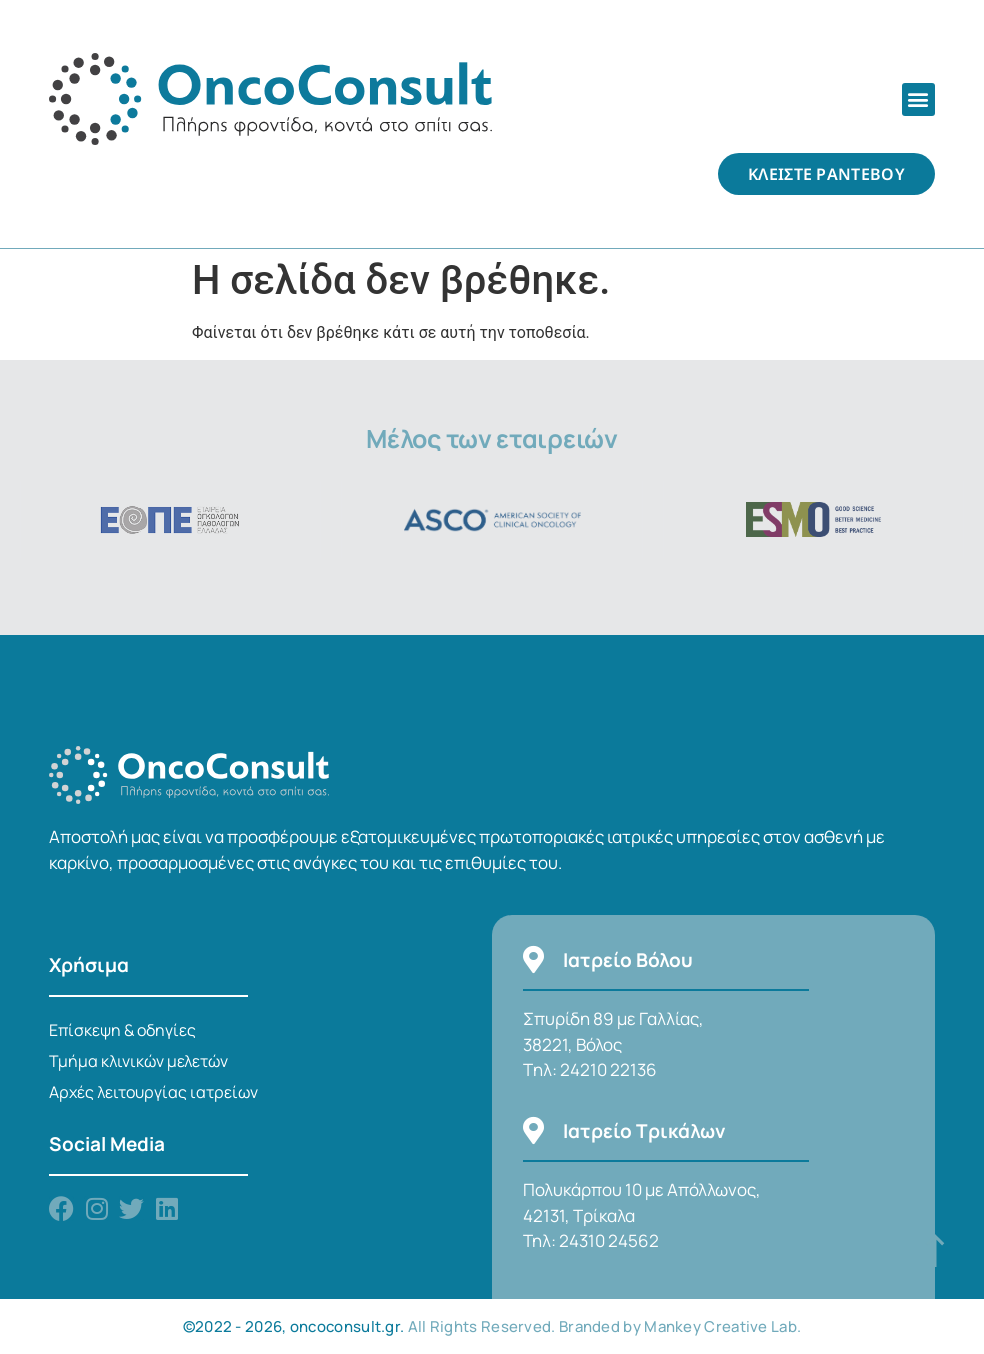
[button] (918, 99)
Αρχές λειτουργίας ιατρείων (153, 1092)
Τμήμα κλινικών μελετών (138, 1061)
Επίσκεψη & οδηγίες (122, 1030)
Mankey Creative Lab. (722, 1326)
